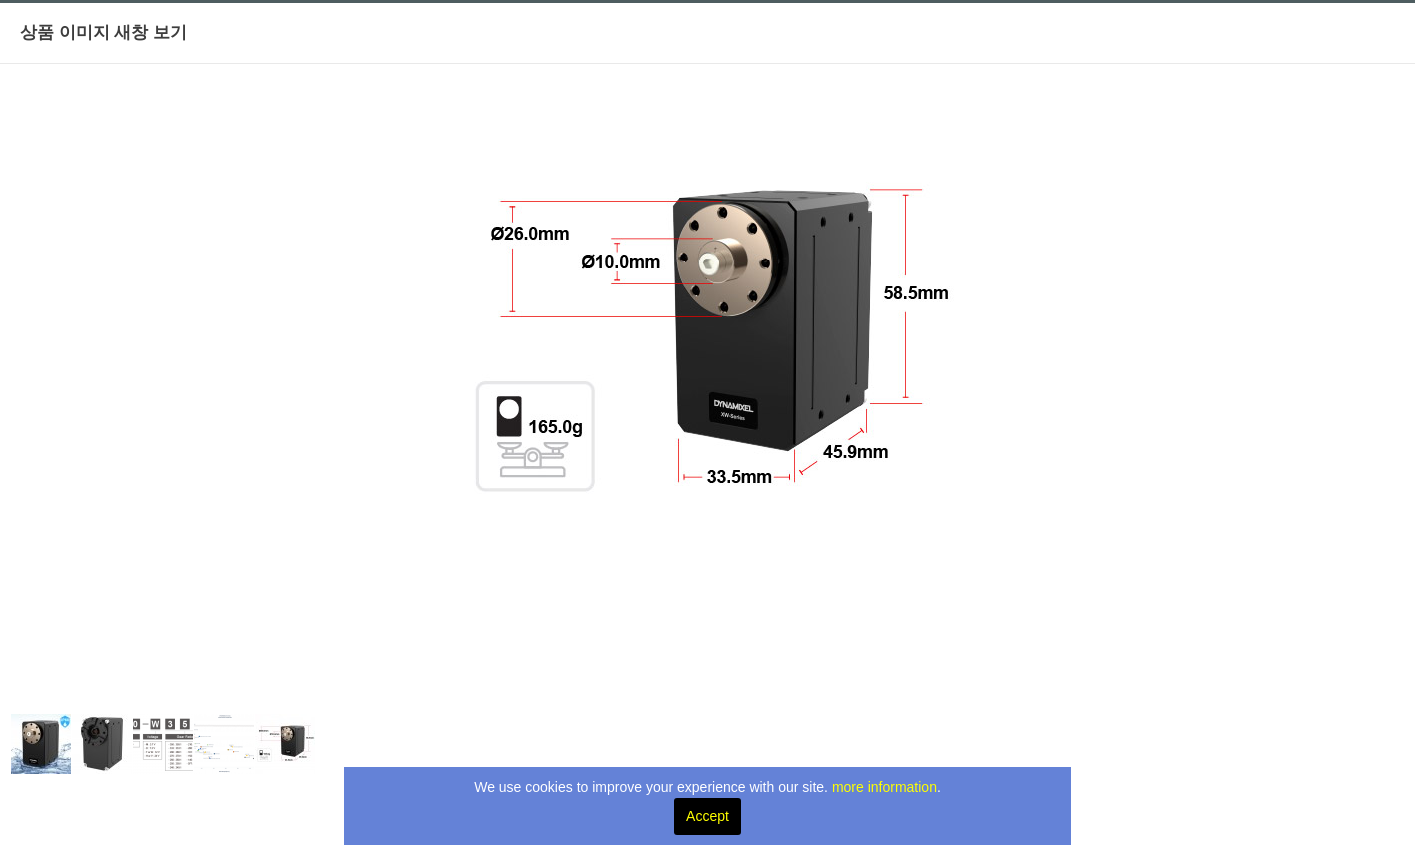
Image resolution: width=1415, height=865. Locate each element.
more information (884, 787)
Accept (707, 816)
